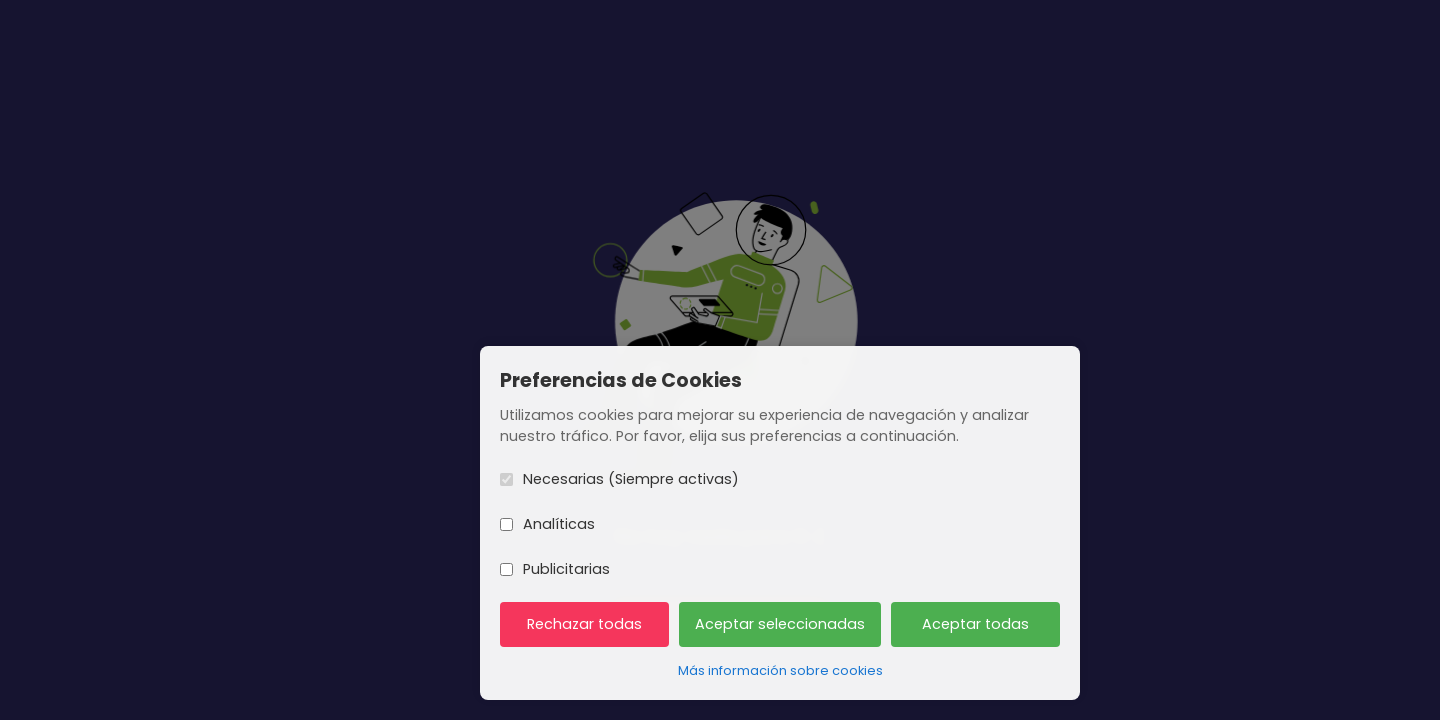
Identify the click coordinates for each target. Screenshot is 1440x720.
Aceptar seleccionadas (780, 624)
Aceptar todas (975, 624)
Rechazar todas (584, 624)
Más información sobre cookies (780, 670)
